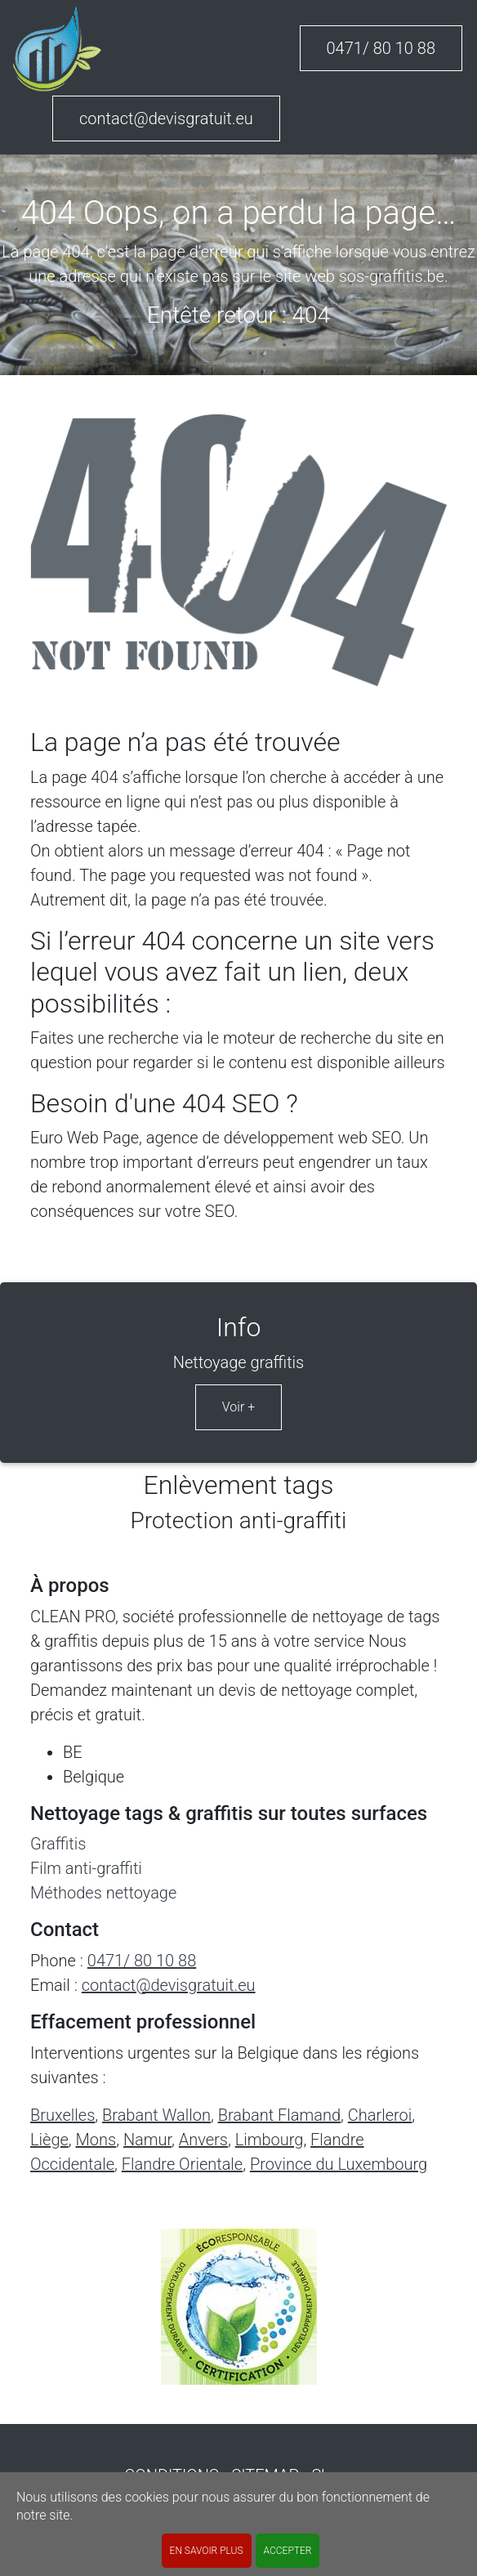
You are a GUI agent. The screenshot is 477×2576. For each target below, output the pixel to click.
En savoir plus (206, 2550)
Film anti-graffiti (86, 1868)
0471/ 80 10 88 (381, 48)
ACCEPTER (288, 2550)
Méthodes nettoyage (103, 1893)
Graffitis (58, 1844)
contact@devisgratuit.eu (166, 118)
